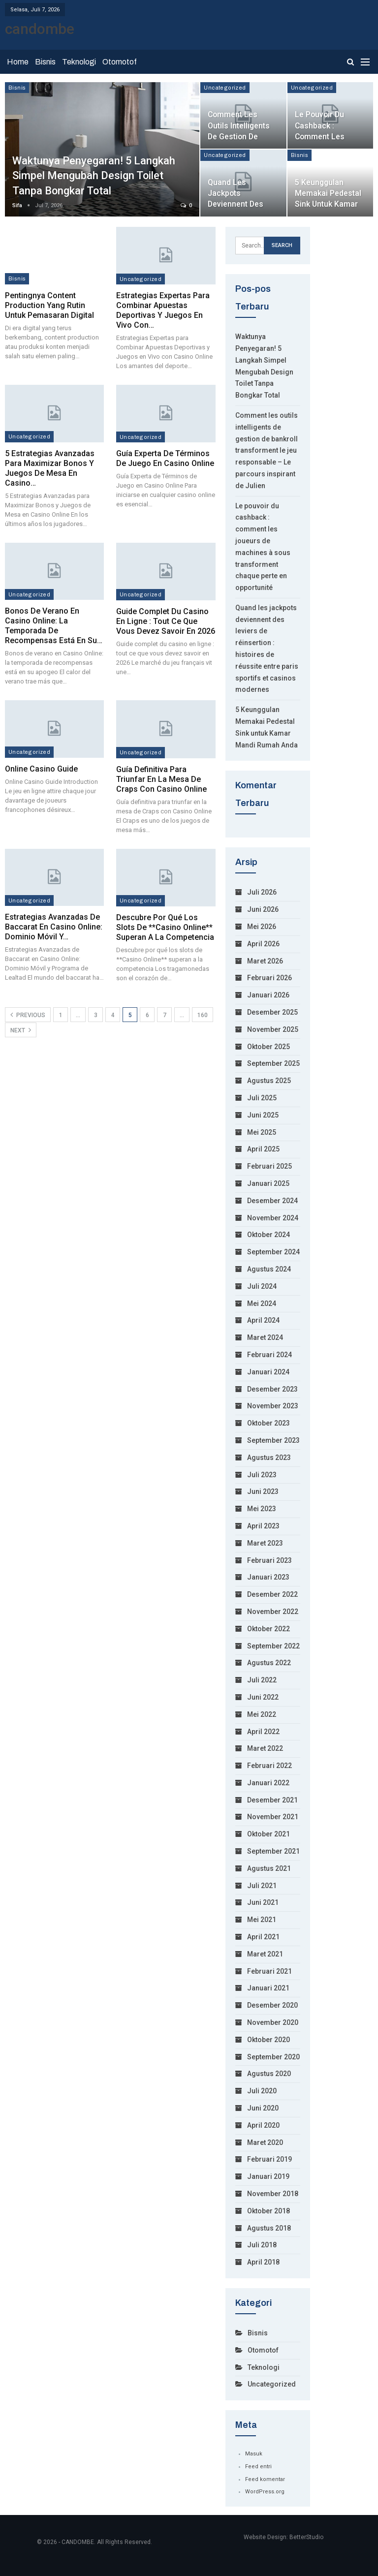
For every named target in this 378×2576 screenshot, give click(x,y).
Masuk (253, 2454)
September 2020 (273, 2057)
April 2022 (263, 1732)
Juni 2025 (263, 1115)
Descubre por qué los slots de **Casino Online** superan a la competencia (165, 927)
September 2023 (273, 1440)
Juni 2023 (263, 1491)
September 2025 (273, 1063)
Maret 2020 (265, 2142)
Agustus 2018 (269, 2228)
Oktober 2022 (268, 1629)
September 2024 (273, 1252)
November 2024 (272, 1218)
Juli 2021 (262, 1886)
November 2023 (272, 1406)
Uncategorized (225, 88)
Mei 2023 (261, 1509)
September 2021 (273, 1851)
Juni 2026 (263, 909)
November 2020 (272, 2022)
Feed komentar (265, 2479)
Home (18, 62)
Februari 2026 (269, 978)
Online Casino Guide (41, 769)
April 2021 (263, 1937)
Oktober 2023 (268, 1423)
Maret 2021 (265, 1954)
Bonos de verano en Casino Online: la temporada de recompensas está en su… (53, 625)
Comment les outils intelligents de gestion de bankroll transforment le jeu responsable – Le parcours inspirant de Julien (266, 450)
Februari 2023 (269, 1560)
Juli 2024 (262, 1286)
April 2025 (263, 1149)
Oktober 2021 (268, 1834)
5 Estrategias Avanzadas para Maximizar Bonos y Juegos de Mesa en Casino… (49, 468)
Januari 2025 (268, 1183)
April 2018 (263, 2262)
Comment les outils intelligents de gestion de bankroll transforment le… (241, 136)
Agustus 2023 (269, 1457)
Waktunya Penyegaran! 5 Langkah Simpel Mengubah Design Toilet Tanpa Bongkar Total (94, 176)
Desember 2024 (272, 1201)
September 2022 (273, 1646)
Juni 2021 (263, 1902)
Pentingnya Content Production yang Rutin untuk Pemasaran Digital (49, 305)
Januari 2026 (268, 995)
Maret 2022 (265, 1748)
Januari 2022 (268, 1783)
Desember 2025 (272, 1012)
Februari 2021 (269, 1971)
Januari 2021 (268, 1988)
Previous (27, 1015)
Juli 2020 (262, 2091)
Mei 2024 (261, 1303)
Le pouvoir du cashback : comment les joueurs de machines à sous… (329, 136)
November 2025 (272, 1029)
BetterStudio (306, 2537)
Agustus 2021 (269, 1868)
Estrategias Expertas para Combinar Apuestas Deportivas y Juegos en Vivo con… (163, 310)
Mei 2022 (261, 1714)
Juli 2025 (262, 1098)
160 (202, 1015)
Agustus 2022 (269, 1663)
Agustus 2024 (269, 1269)
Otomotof (119, 62)
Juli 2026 (262, 892)
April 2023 (263, 1526)
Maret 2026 (265, 961)
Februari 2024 (269, 1355)
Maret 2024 (265, 1337)
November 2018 (272, 2194)
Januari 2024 (268, 1372)
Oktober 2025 (268, 1047)
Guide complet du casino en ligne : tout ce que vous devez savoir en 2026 (165, 621)
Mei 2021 (261, 1920)
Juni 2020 (263, 2108)
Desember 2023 (272, 1389)
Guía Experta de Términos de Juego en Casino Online (165, 458)
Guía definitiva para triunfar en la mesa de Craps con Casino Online (161, 779)
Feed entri (258, 2466)
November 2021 (272, 1817)
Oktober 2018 (268, 2211)
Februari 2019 (269, 2159)
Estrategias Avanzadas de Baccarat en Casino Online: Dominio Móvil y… (53, 926)
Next (20, 1030)
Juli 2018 (262, 2245)
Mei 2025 (261, 1132)
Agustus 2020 (269, 2074)
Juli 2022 (262, 1680)
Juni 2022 (263, 1697)
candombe (39, 28)
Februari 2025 (269, 1166)
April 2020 (263, 2125)
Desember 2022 (272, 1594)
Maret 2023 (265, 1543)
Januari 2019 (268, 2176)
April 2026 (263, 944)
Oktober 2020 (268, 2040)
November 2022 (272, 1611)
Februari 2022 (269, 1765)
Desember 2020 (272, 2005)
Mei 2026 (261, 927)
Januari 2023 (268, 1577)
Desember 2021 (272, 1800)
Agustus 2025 (269, 1081)
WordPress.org (264, 2491)
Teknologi (79, 62)
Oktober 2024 (268, 1235)
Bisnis (45, 62)
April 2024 (263, 1320)
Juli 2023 (262, 1475)
